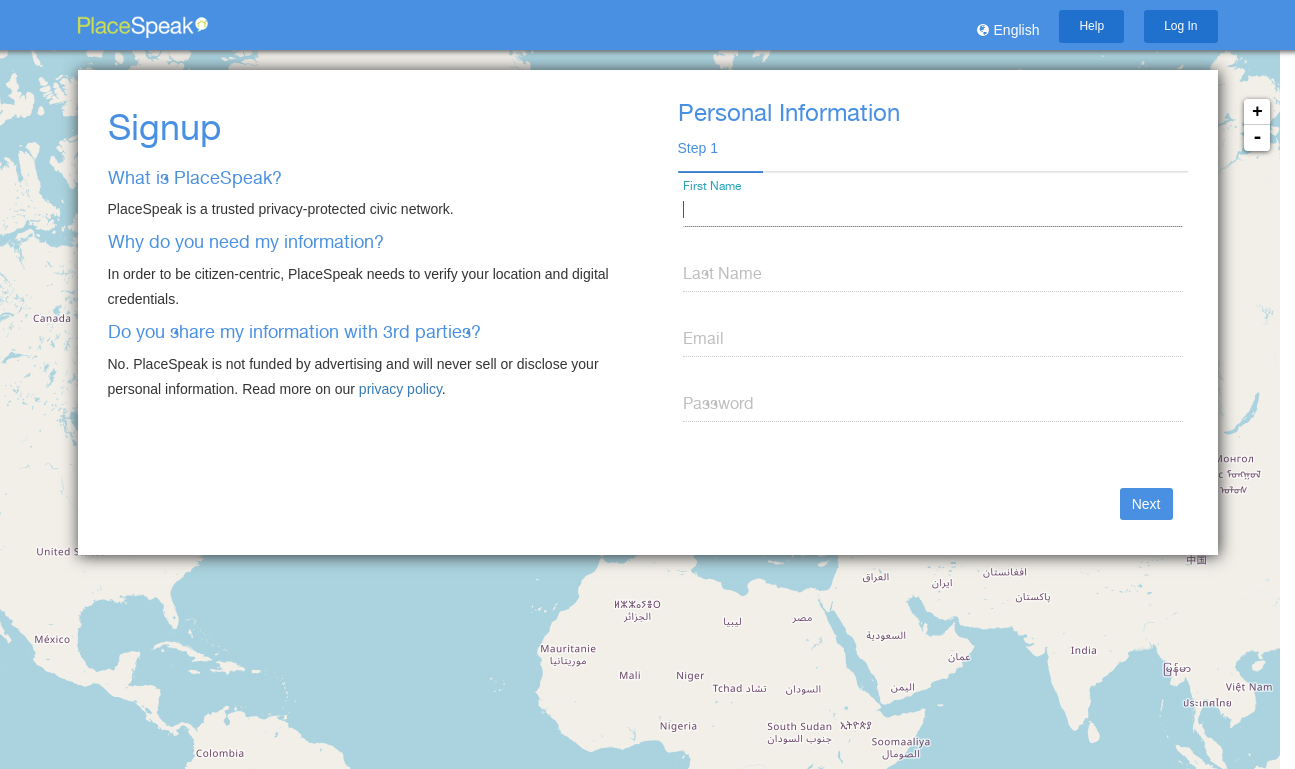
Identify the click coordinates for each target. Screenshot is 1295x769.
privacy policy (400, 389)
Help (1091, 26)
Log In (1180, 26)
